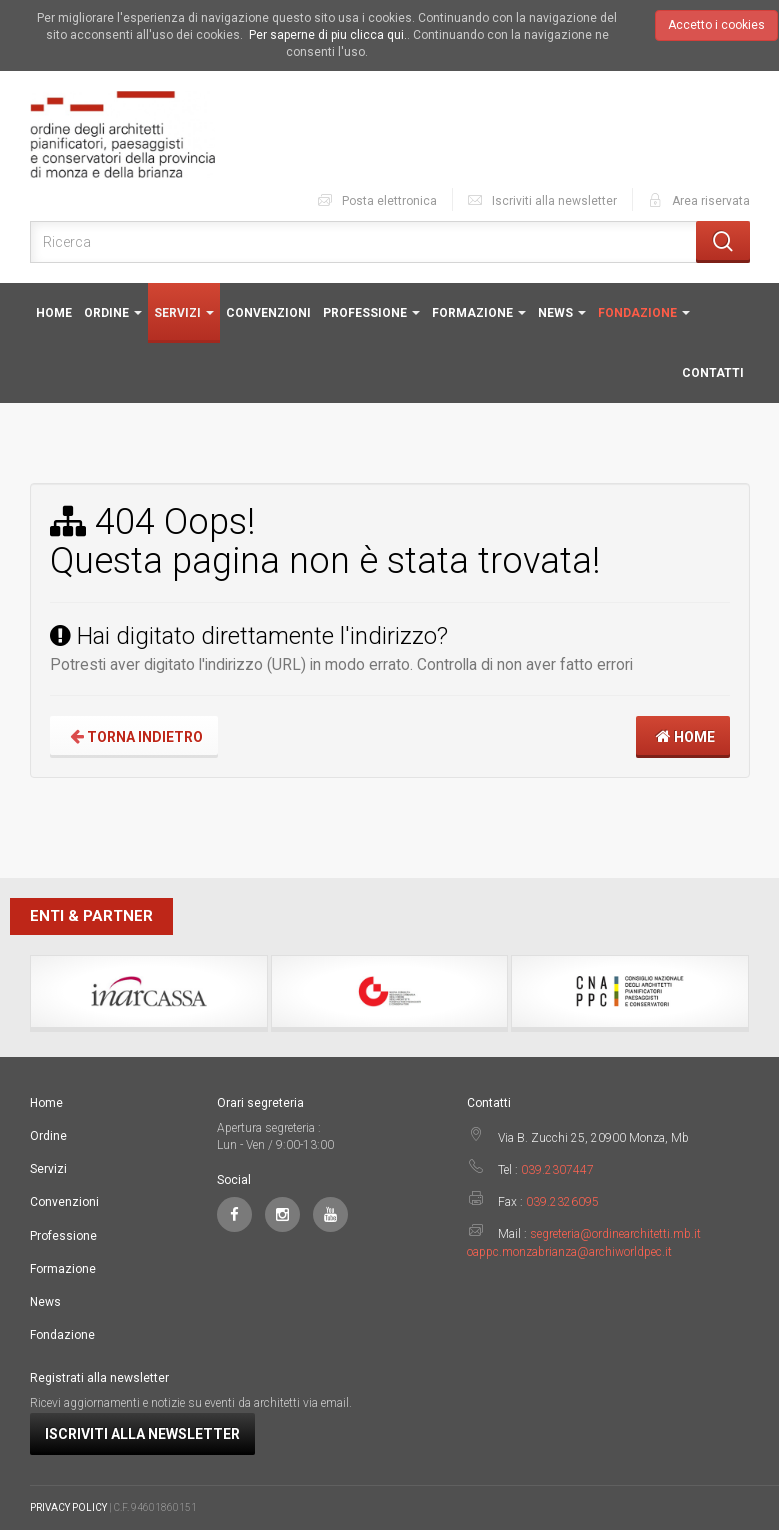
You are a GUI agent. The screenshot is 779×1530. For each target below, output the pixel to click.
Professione (371, 313)
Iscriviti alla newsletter (541, 200)
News (562, 313)
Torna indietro (134, 736)
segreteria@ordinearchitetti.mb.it (615, 1234)
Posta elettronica (376, 200)
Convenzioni (268, 313)
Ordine (113, 313)
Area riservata (698, 200)
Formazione (479, 313)
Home (54, 313)
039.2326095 (562, 1202)
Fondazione (644, 313)
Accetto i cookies (716, 25)
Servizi (184, 313)
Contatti (713, 373)
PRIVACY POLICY (68, 1507)
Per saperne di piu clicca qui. (328, 35)
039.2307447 (557, 1170)
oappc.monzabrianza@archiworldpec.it (569, 1252)
